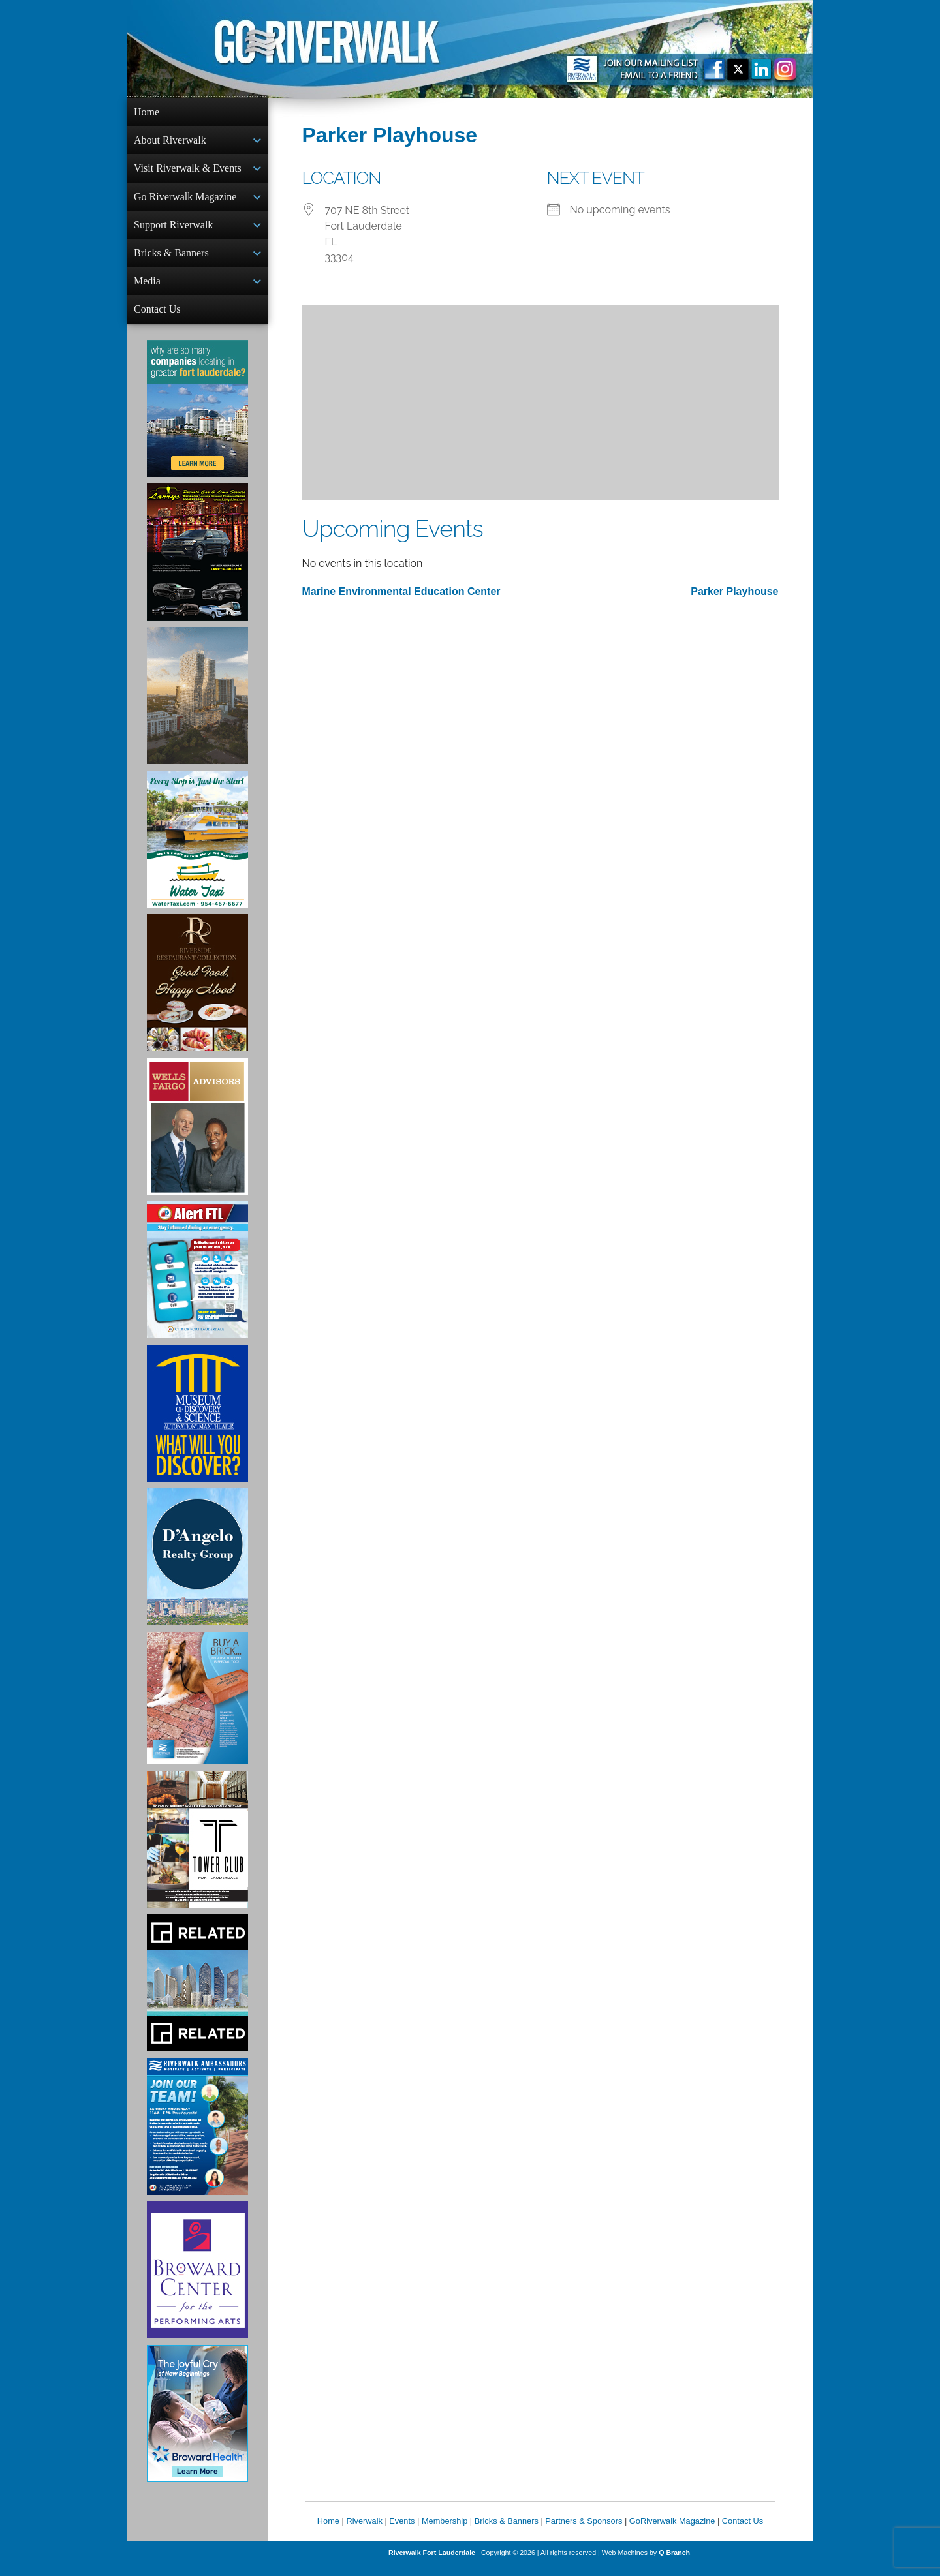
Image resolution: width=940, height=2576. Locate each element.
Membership (444, 2531)
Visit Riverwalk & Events (188, 170)
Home (146, 111)
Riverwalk (364, 2531)
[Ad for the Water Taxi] (197, 849)
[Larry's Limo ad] (197, 562)
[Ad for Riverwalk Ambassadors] (197, 2137)
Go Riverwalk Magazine (185, 200)
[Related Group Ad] (197, 1993)
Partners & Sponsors (583, 2531)
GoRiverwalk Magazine (672, 2531)
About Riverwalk (170, 141)
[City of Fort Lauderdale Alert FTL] (197, 1280)
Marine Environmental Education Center (401, 591)
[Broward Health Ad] (197, 2424)
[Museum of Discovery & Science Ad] (197, 1423)
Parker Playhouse (734, 591)
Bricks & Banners (171, 259)
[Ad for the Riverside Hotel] (197, 993)
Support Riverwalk (173, 230)
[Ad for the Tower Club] (197, 1850)
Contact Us (157, 318)
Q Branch (674, 2563)
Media (147, 288)
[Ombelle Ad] (197, 706)
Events (402, 2531)
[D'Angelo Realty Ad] (197, 1567)
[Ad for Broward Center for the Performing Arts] (197, 2280)
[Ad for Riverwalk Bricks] (197, 1708)
